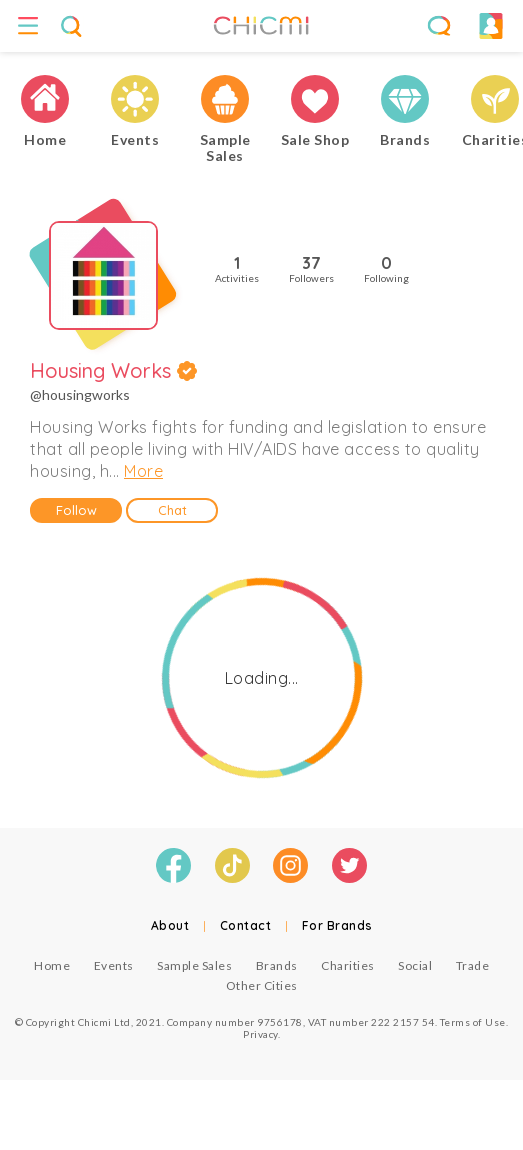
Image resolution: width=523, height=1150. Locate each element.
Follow (76, 510)
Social (415, 965)
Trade (473, 965)
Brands (277, 965)
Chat (172, 510)
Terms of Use (473, 1022)
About (170, 925)
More (143, 471)
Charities (348, 965)
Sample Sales (194, 965)
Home (52, 965)
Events (114, 965)
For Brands (337, 925)
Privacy (260, 1034)
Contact (246, 925)
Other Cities (262, 985)
